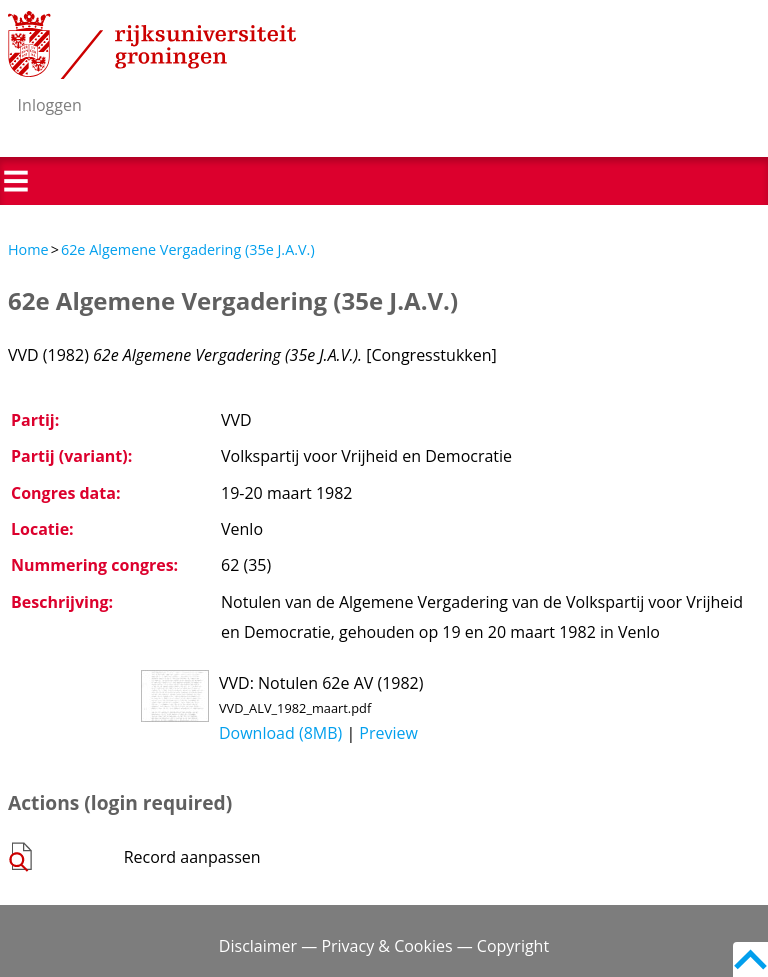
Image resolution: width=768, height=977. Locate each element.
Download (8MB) (280, 733)
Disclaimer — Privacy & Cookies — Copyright (384, 946)
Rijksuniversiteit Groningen (152, 45)
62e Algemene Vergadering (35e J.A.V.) (188, 249)
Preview (388, 733)
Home (28, 249)
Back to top (750, 959)
